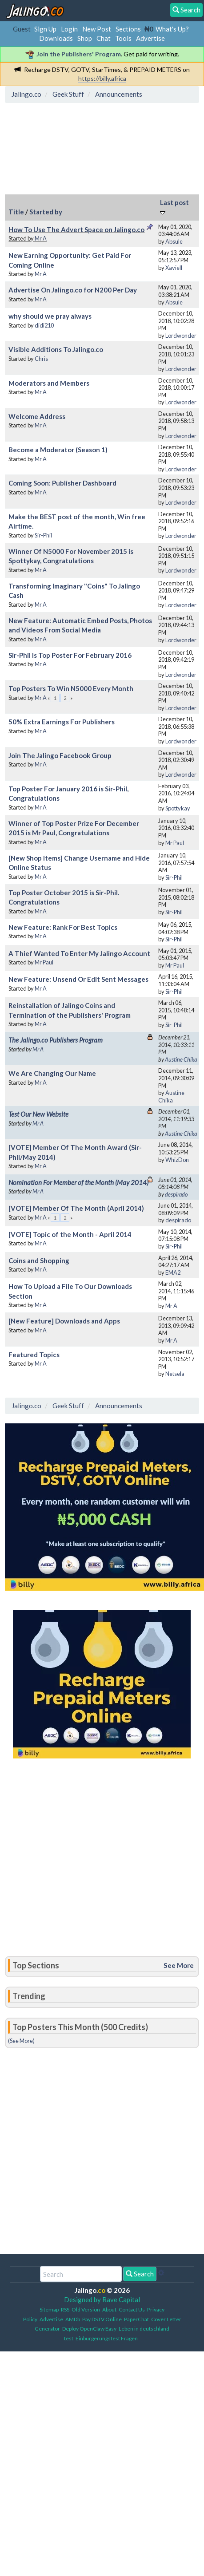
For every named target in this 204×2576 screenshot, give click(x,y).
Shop (84, 38)
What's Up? (172, 29)
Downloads (56, 38)
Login (69, 29)
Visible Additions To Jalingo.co (55, 349)
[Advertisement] (79, 147)
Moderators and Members (48, 383)
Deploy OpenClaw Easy (89, 2328)
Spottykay (177, 808)
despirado (176, 1194)
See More (179, 1965)
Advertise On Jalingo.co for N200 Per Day (72, 290)
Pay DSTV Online (102, 2319)
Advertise (150, 38)
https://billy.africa (102, 78)
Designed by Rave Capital (102, 2299)
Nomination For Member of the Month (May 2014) (78, 1182)
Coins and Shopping (38, 1260)
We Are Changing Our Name (52, 1073)
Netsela (174, 1373)
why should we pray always (50, 316)
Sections (128, 29)
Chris (41, 358)
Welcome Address (36, 416)
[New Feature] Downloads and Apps (64, 1321)
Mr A (41, 238)
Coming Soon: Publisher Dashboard (62, 483)
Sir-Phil (43, 535)
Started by (45, 212)
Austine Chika (181, 1059)
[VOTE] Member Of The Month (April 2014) (76, 1208)
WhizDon (177, 1159)
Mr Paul (174, 842)
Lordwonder (180, 335)
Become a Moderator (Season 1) (58, 450)
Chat (103, 38)
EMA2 (172, 1272)
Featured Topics (34, 1355)
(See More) (21, 2040)
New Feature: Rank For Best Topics (62, 927)
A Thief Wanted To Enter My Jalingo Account (79, 953)
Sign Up (45, 29)
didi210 (44, 325)
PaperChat (136, 2319)
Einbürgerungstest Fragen (107, 2338)
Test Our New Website (38, 1114)
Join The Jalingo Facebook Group (60, 755)
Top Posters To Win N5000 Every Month (70, 688)
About (109, 2309)
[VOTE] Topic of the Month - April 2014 (70, 1234)
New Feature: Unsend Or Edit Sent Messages (78, 979)
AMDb (72, 2319)
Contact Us (132, 2309)
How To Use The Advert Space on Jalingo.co (76, 229)
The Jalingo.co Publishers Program (55, 1040)
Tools (123, 38)
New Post (96, 29)
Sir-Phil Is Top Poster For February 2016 (70, 655)
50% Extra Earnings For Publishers (61, 722)
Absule (174, 241)
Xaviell (173, 267)
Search (140, 2274)
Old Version (86, 2309)
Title (16, 212)
